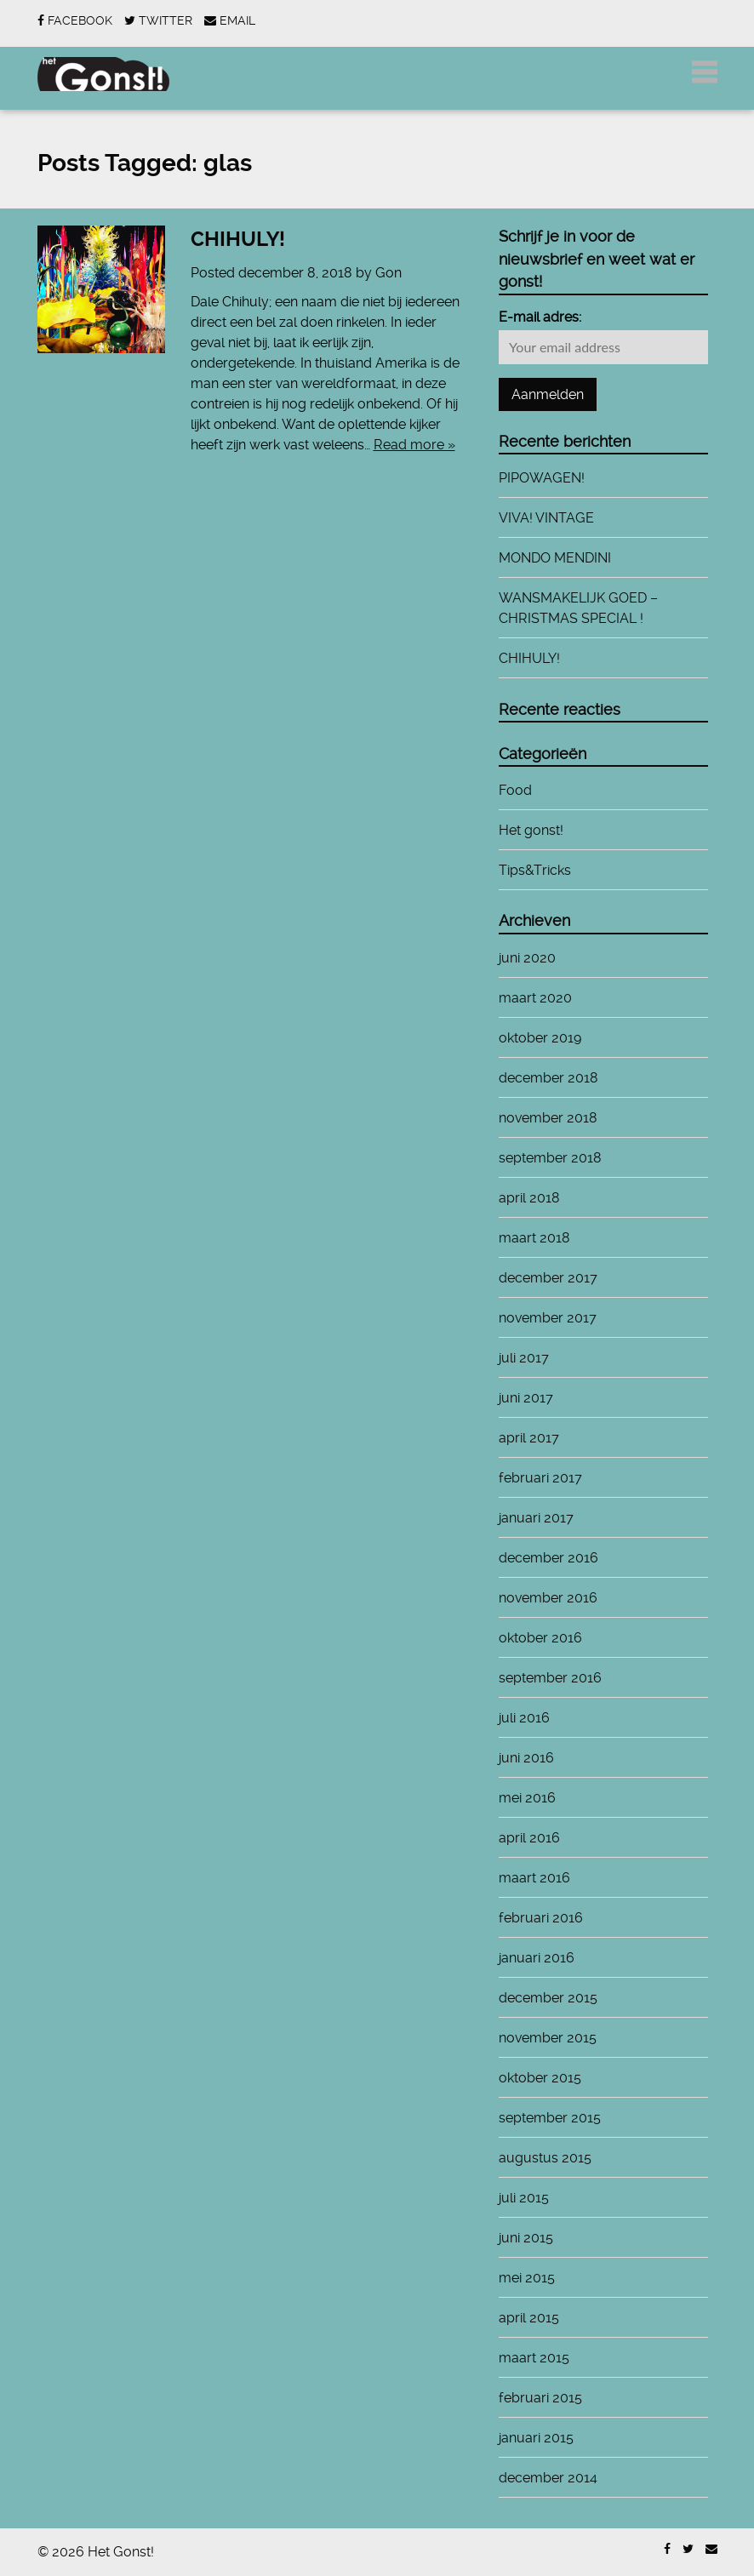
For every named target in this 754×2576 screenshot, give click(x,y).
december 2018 (548, 1078)
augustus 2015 (545, 2158)
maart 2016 (534, 1878)
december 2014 (548, 2478)
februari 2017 (540, 1478)
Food (515, 790)
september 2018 (550, 1158)
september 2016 (550, 1678)
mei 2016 (527, 1798)
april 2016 (529, 1838)
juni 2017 (526, 1398)
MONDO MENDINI (555, 558)
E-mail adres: (540, 317)
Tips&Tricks (535, 870)
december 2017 (548, 1278)
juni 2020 (527, 958)
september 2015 (550, 2118)
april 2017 (529, 1438)
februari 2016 (541, 1918)
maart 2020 (535, 998)
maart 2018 (534, 1238)
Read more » (414, 445)
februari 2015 (540, 2398)
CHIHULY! (238, 239)
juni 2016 (526, 1758)
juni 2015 (526, 2238)
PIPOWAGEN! (542, 478)
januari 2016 (536, 1958)
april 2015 (529, 2318)
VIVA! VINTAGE (546, 518)
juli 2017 (524, 1358)
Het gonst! (531, 830)
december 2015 (548, 1998)
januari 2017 (536, 1518)
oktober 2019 (540, 1038)
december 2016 (548, 1558)
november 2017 (548, 1318)
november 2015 (548, 2038)
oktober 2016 (540, 1638)
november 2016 (548, 1598)
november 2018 (548, 1118)
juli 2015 (524, 2198)
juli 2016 (524, 1718)
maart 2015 (534, 2358)
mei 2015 (527, 2278)
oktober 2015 (540, 2078)
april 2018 (529, 1198)
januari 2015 (536, 2438)
